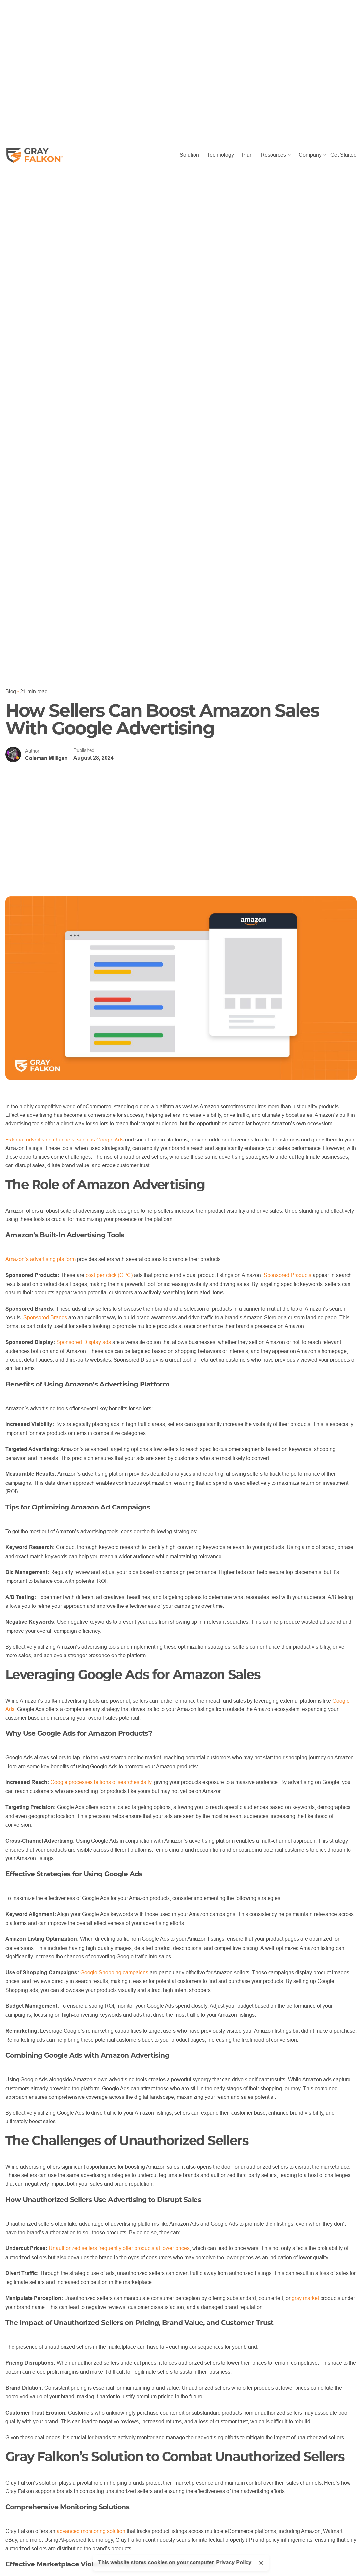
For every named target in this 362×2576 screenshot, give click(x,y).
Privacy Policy (233, 2562)
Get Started (343, 155)
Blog (10, 691)
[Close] (260, 2562)
